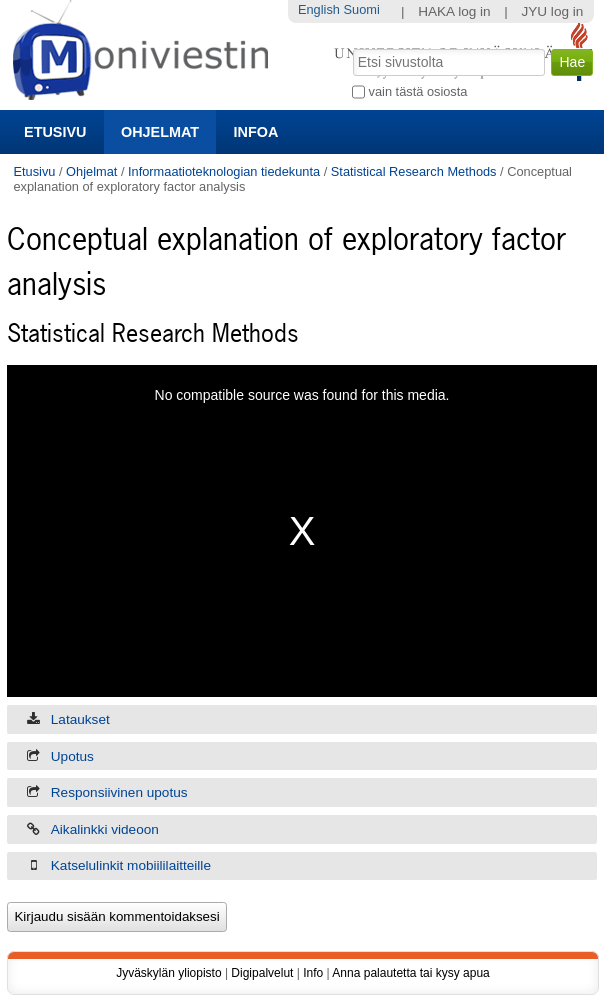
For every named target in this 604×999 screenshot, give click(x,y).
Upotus (72, 756)
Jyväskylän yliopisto (168, 973)
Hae (351, 47)
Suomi (361, 9)
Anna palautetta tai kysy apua (410, 973)
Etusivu (55, 132)
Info (313, 973)
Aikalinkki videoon (105, 829)
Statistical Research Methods (414, 171)
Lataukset (80, 719)
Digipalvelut (262, 973)
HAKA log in (454, 11)
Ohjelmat (160, 132)
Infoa (256, 132)
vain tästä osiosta (418, 91)
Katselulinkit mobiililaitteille (131, 865)
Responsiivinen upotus (119, 792)
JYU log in (552, 11)
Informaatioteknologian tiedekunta (224, 171)
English (319, 9)
